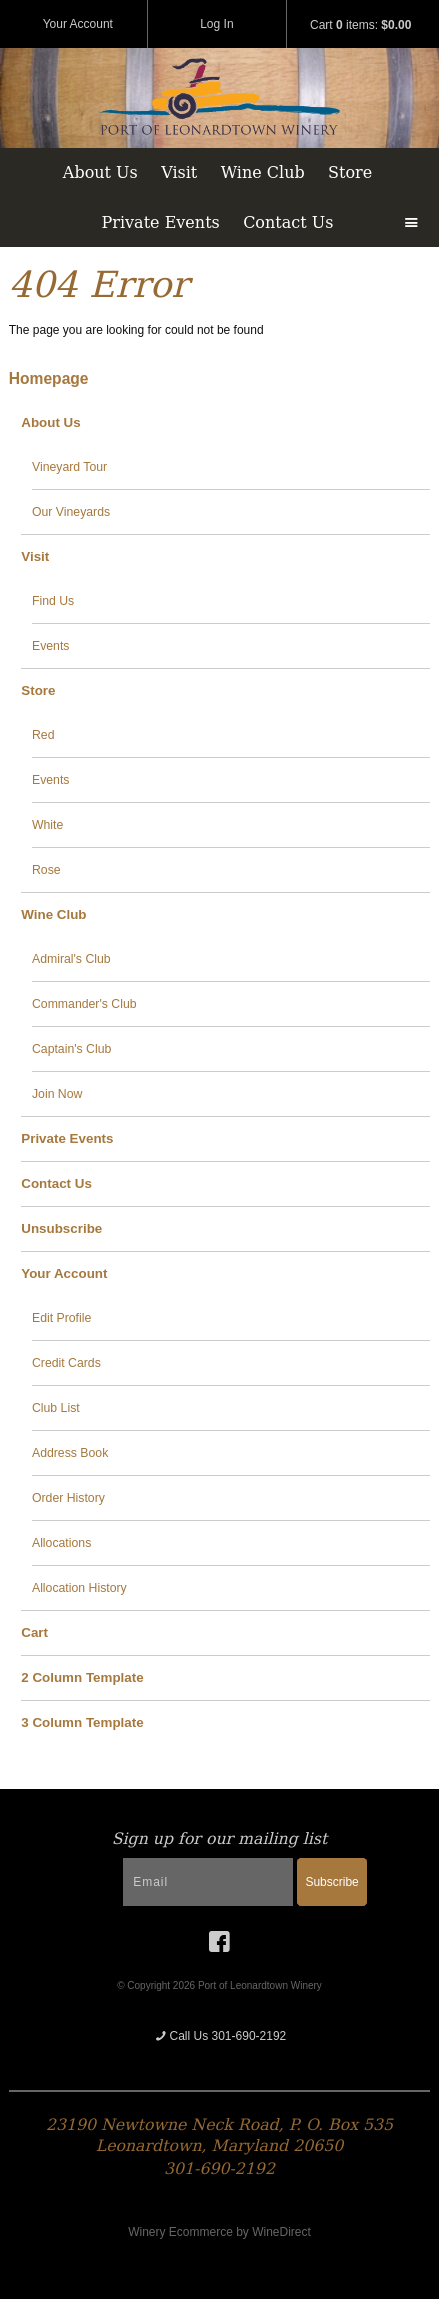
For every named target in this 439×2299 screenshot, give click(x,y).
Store (350, 172)
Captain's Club (71, 1049)
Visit (179, 172)
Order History (68, 1498)
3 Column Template (82, 1722)
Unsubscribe (61, 1228)
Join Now (57, 1094)
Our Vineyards (71, 512)
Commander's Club (84, 1004)
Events (51, 646)
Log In (216, 24)
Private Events (161, 222)
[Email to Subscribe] (208, 1882)
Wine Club (263, 172)
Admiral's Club (71, 959)
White (47, 825)
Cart (34, 1632)
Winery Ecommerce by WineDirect (219, 2232)
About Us (100, 172)
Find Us (53, 601)
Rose (46, 870)
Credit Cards (66, 1363)
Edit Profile (61, 1318)
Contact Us (288, 222)
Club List (56, 1408)
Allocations (61, 1543)
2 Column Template (82, 1677)
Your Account (78, 24)
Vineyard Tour (69, 467)
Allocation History (79, 1588)
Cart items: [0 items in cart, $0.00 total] (360, 25)
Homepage (49, 378)
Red (43, 735)
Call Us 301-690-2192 (220, 2036)
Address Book (70, 1453)
